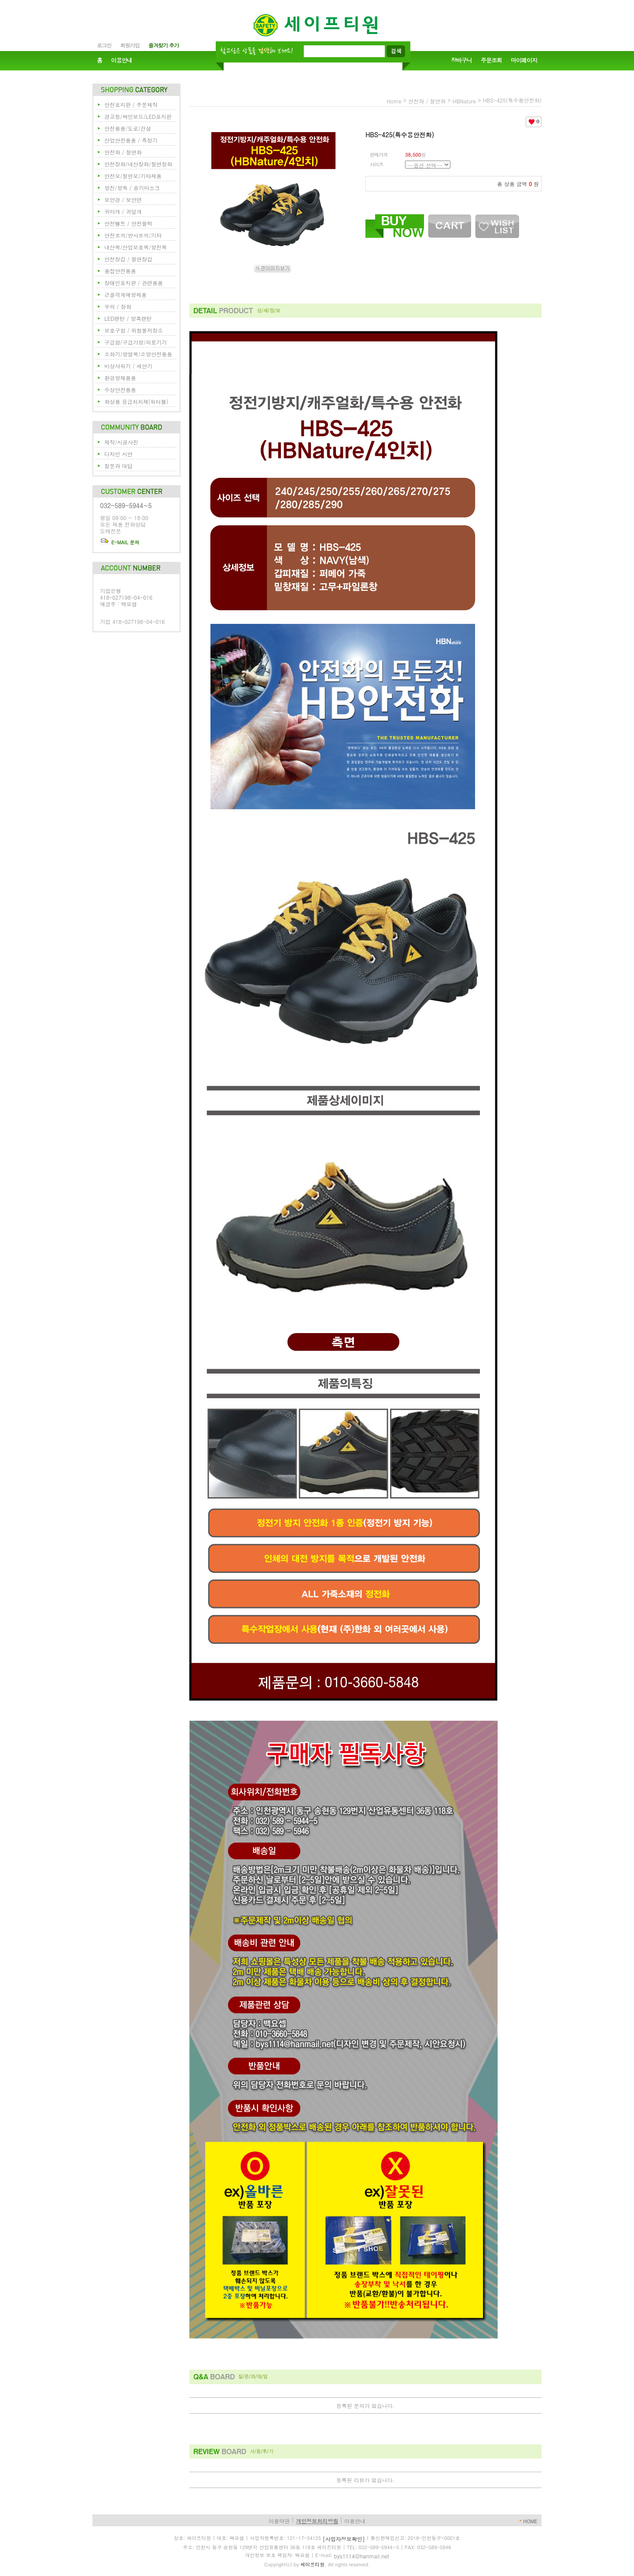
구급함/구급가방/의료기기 (135, 342)
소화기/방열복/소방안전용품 (138, 354)
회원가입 (130, 45)
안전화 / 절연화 (123, 152)
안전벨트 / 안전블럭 (128, 223)
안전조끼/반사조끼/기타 (133, 235)
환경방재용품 (120, 377)
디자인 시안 (118, 454)
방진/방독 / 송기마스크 (132, 187)
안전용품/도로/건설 (127, 128)
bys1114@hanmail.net (361, 2556)
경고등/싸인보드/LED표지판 (138, 116)
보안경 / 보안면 (123, 199)
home (394, 101)
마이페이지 (524, 60)
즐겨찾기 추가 (163, 45)
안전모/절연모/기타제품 (133, 176)
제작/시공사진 (121, 442)
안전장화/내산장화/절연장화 (138, 164)
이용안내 (121, 60)
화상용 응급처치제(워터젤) (136, 401)
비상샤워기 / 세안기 (128, 366)
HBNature (464, 101)
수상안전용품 (120, 389)
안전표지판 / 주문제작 (131, 104)
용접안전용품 (120, 271)
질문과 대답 (118, 465)
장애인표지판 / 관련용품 (133, 282)
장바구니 (461, 60)
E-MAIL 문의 (120, 542)
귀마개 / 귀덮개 (123, 211)
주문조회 (491, 60)
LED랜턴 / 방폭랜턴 (128, 318)
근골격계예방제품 (125, 294)
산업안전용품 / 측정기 (131, 140)
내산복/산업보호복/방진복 (135, 247)
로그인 (104, 45)
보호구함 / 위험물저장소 (133, 330)
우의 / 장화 (117, 306)
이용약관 (279, 2521)
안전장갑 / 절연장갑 (128, 259)
